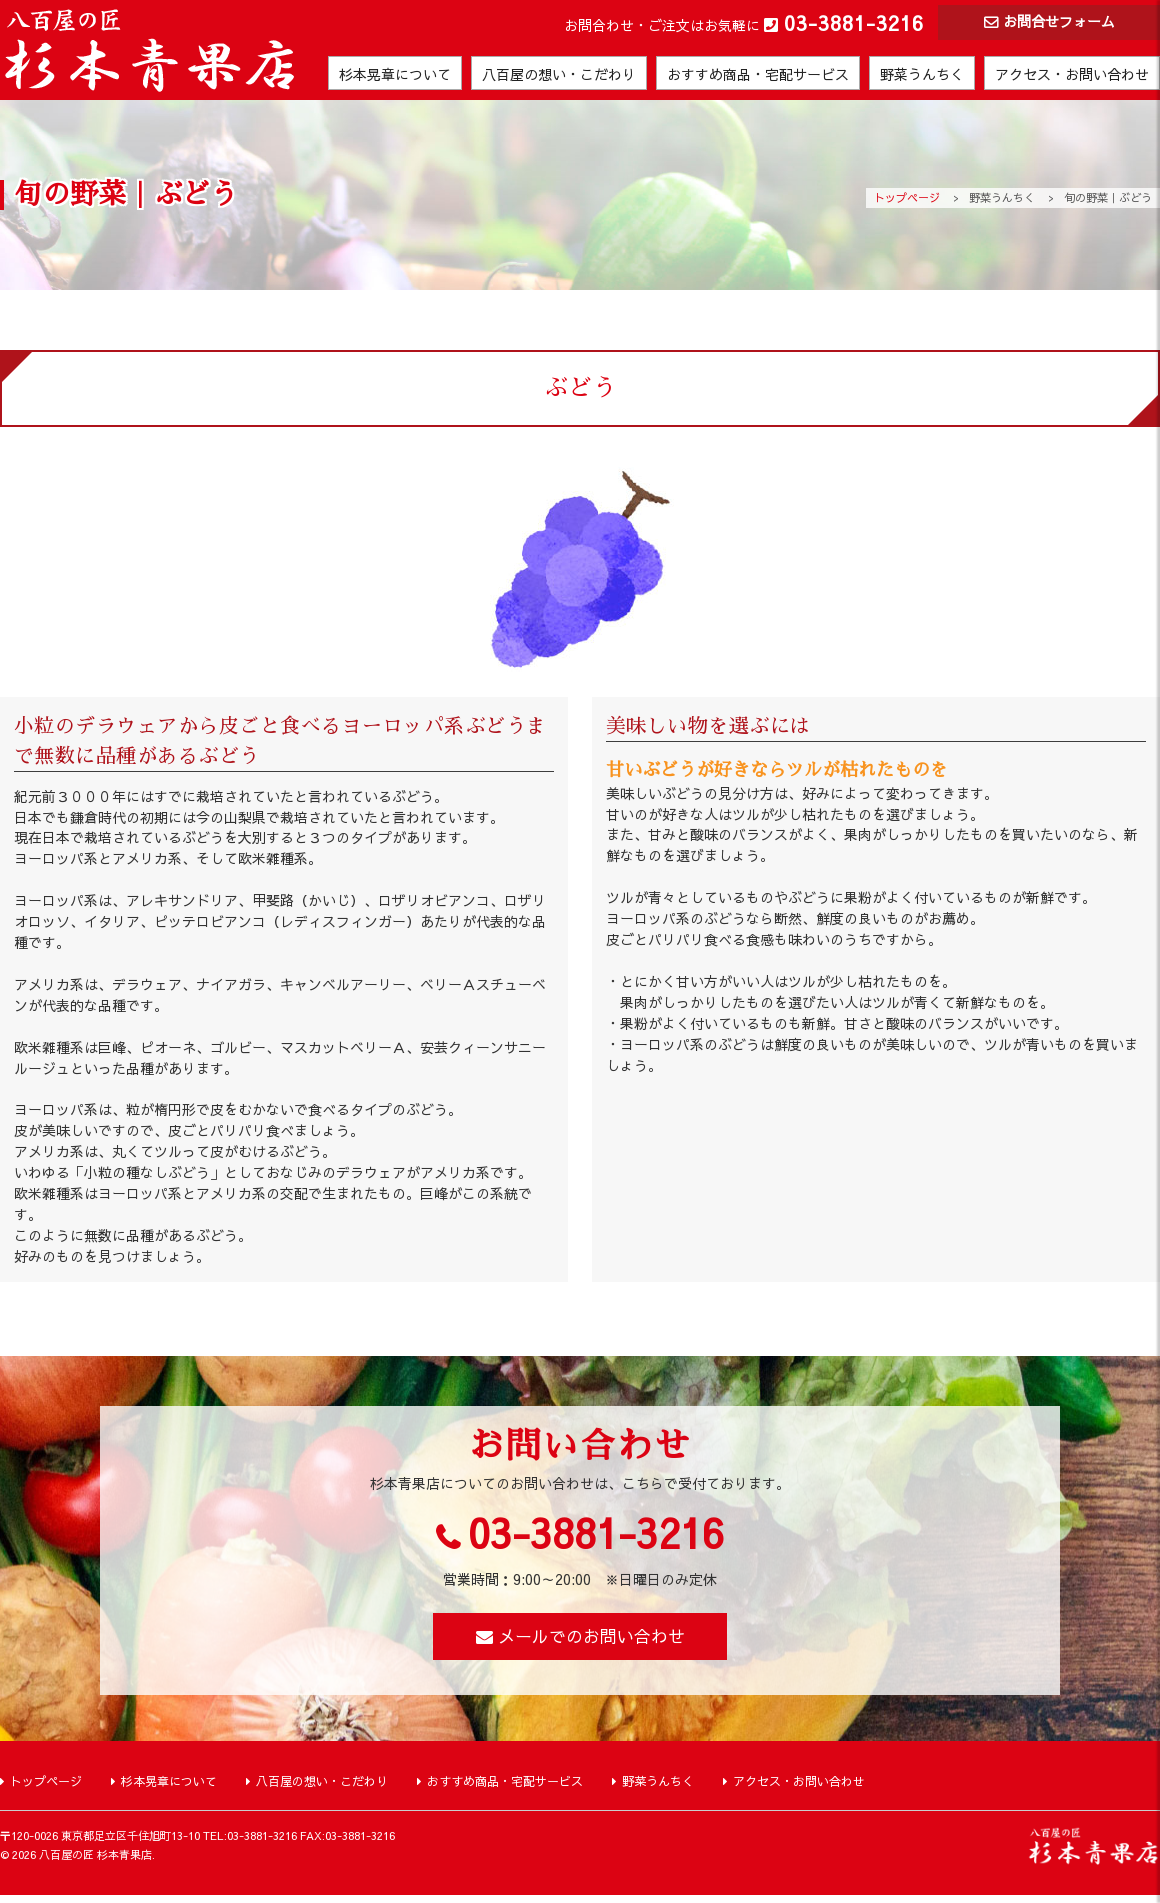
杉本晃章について (395, 76)
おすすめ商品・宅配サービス (758, 76)
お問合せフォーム (1059, 23)
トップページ (907, 197)
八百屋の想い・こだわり (559, 76)
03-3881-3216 (854, 22)
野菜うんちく (922, 76)
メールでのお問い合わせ (591, 1642)
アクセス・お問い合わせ (1072, 76)
